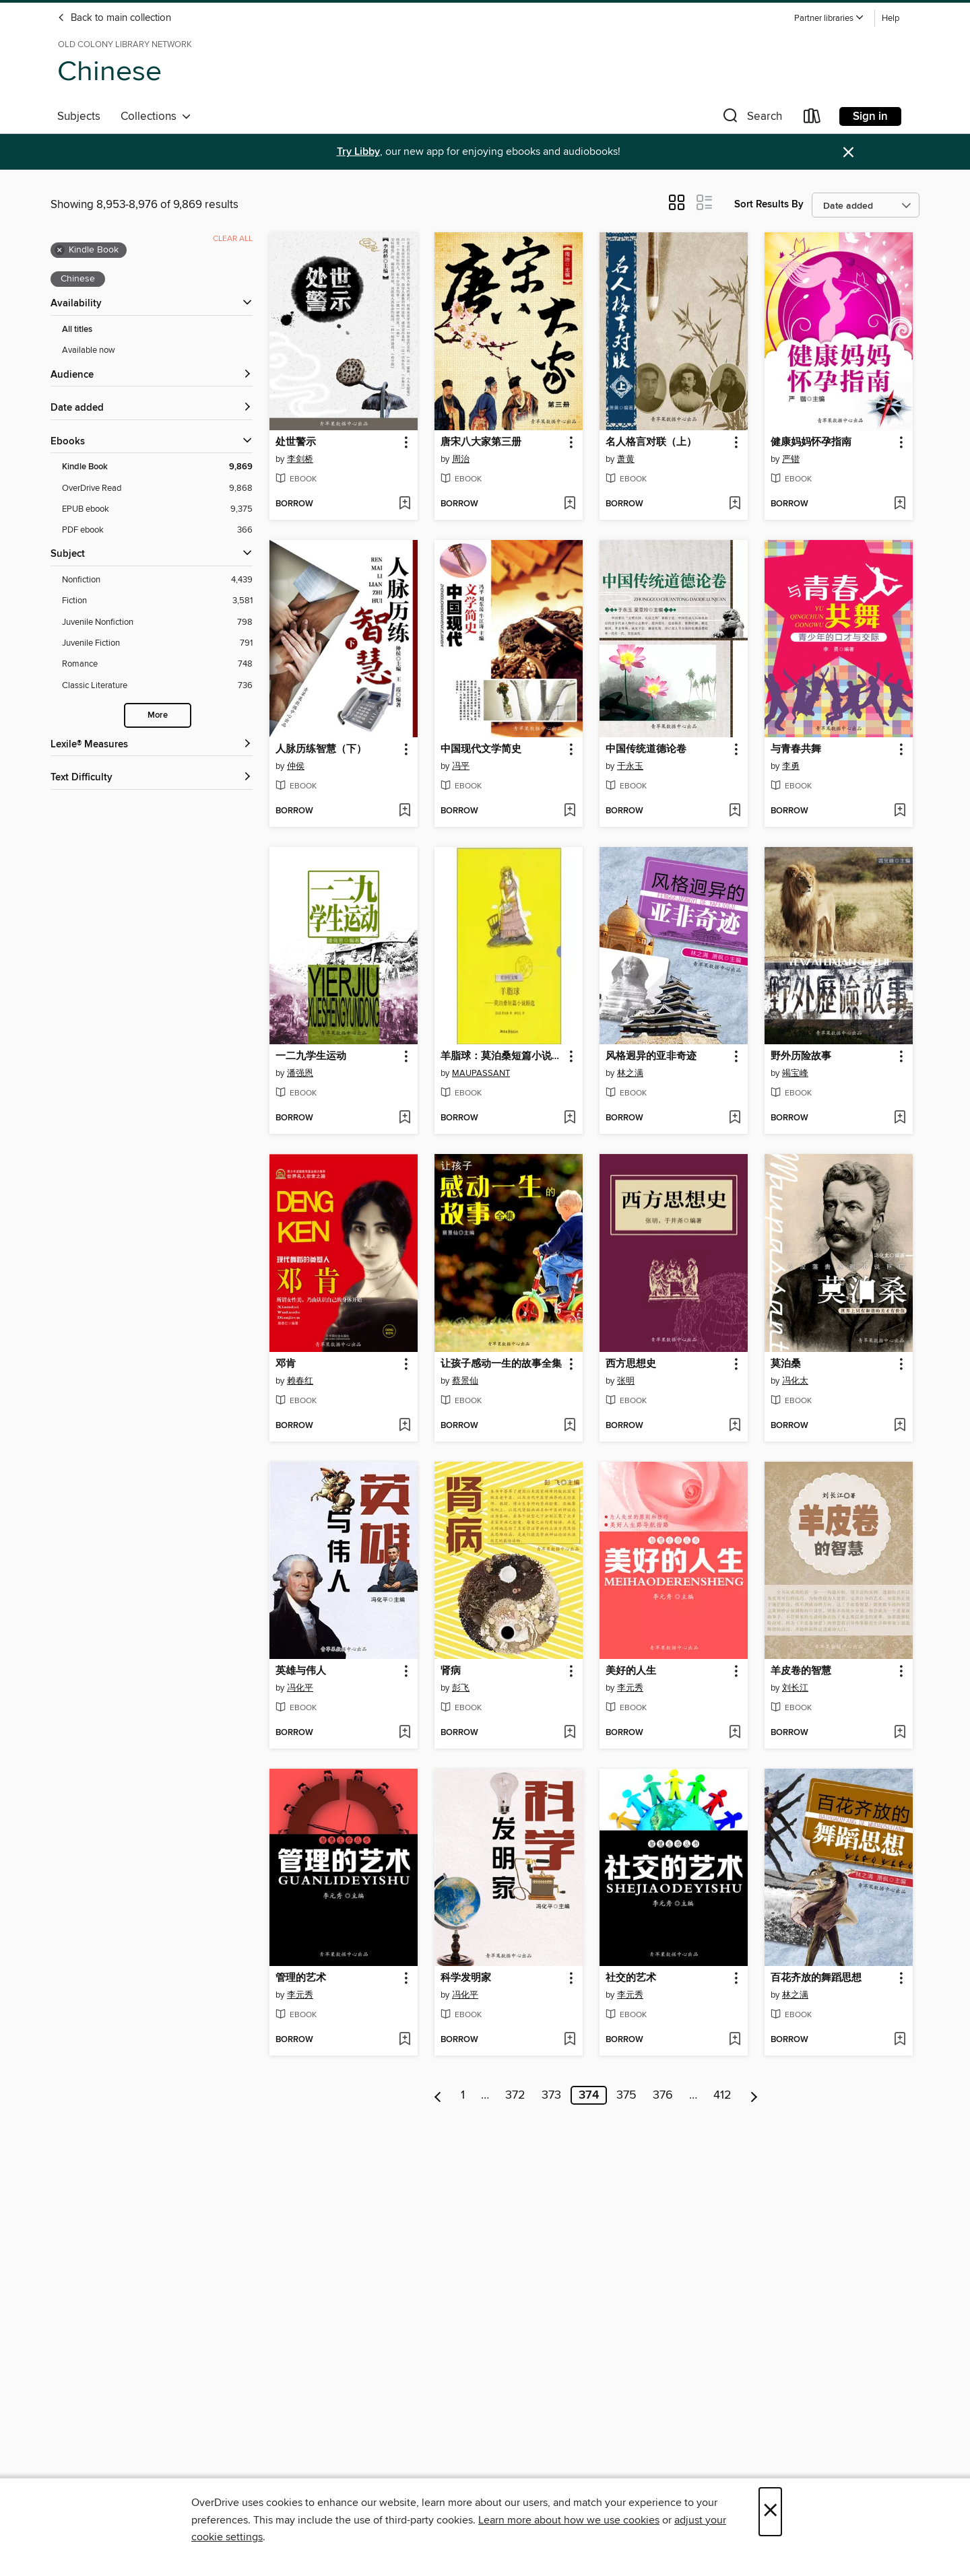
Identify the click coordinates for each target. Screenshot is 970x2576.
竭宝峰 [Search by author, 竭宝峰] (795, 1073)
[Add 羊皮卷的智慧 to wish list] (899, 1733)
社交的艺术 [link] (631, 1978)
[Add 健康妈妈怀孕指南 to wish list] (899, 504)
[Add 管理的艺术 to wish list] (404, 2040)
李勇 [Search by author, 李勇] (791, 766)
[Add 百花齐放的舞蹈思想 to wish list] (899, 2040)
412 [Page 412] (722, 2095)
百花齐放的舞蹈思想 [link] (816, 1978)
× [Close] (770, 2512)
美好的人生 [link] (631, 1671)
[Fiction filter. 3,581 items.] (157, 601)
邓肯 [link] (286, 1364)
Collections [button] (156, 116)
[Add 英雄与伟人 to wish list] (404, 1733)
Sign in (870, 116)
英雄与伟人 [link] (301, 1671)
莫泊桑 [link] (786, 1364)
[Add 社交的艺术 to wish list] (734, 2040)
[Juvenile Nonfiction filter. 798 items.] (157, 622)
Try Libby (358, 152)
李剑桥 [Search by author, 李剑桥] (300, 459)
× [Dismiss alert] (848, 152)
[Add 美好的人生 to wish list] (734, 1733)
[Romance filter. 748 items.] (157, 664)
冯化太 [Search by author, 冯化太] (795, 1381)
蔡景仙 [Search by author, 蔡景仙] (465, 1381)
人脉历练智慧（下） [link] (321, 749)
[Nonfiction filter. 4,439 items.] (157, 580)
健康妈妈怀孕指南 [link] (811, 442)
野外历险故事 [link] (801, 1056)
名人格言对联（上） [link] (651, 442)
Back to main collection (114, 18)
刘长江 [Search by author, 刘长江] (795, 1688)
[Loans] (812, 119)
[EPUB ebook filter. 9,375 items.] (157, 509)
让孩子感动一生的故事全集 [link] (501, 1364)
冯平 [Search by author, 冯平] (461, 766)
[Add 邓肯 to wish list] (404, 1426)
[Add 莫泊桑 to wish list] (899, 1426)
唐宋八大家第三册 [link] (481, 442)
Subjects (78, 116)
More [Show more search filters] (158, 715)
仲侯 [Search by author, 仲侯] (295, 766)
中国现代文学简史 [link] (481, 749)
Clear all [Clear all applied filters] (233, 239)
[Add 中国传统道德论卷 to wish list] (734, 811)
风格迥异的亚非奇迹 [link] (651, 1056)
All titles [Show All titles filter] (77, 329)
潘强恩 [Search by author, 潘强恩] (300, 1073)
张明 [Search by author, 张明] (626, 1381)
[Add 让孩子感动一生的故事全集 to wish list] (569, 1426)
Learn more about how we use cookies (568, 2520)
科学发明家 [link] (466, 1978)
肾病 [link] (451, 1671)
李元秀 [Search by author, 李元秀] (630, 1688)
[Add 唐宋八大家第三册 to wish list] (569, 504)
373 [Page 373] (551, 2095)
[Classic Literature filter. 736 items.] (157, 686)
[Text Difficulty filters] (152, 778)
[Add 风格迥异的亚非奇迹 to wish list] (734, 1118)
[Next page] (754, 2095)
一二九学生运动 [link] (311, 1056)
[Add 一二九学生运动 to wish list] (404, 1118)
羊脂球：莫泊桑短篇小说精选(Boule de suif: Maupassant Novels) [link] (502, 1056)
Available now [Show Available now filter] (88, 350)
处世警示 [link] (296, 442)
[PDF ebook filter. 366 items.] (157, 530)
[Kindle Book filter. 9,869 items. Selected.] (157, 467)
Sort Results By (769, 204)
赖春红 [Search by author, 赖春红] (300, 1381)
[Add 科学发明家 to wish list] (569, 2040)
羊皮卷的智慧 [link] (801, 1671)
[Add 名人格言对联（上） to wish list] (734, 504)
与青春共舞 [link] (796, 749)
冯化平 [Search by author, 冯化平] (300, 1688)
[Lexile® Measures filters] (152, 745)
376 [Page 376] (663, 2095)
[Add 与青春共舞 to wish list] (899, 811)
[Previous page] (438, 2095)
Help (890, 18)
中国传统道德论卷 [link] (646, 749)
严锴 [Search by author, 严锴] (791, 459)
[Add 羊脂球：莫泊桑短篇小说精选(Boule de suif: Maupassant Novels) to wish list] (569, 1118)
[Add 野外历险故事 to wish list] (899, 1118)
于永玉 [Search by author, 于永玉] (630, 766)
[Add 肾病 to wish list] (569, 1733)
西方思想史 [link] (631, 1364)
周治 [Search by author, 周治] (461, 459)
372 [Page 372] (515, 2095)
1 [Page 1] (463, 2095)
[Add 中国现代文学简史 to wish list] (569, 811)
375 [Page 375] (626, 2095)
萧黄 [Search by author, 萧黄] (626, 459)
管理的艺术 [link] (301, 1978)
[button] (829, 18)
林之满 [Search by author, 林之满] (630, 1073)
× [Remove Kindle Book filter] (60, 250)
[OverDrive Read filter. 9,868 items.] (157, 488)
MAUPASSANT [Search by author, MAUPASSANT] (481, 1073)
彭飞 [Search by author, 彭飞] (461, 1688)
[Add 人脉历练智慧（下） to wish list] (404, 811)
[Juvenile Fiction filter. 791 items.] (157, 643)
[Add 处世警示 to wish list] (404, 504)
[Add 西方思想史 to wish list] (734, 1426)
